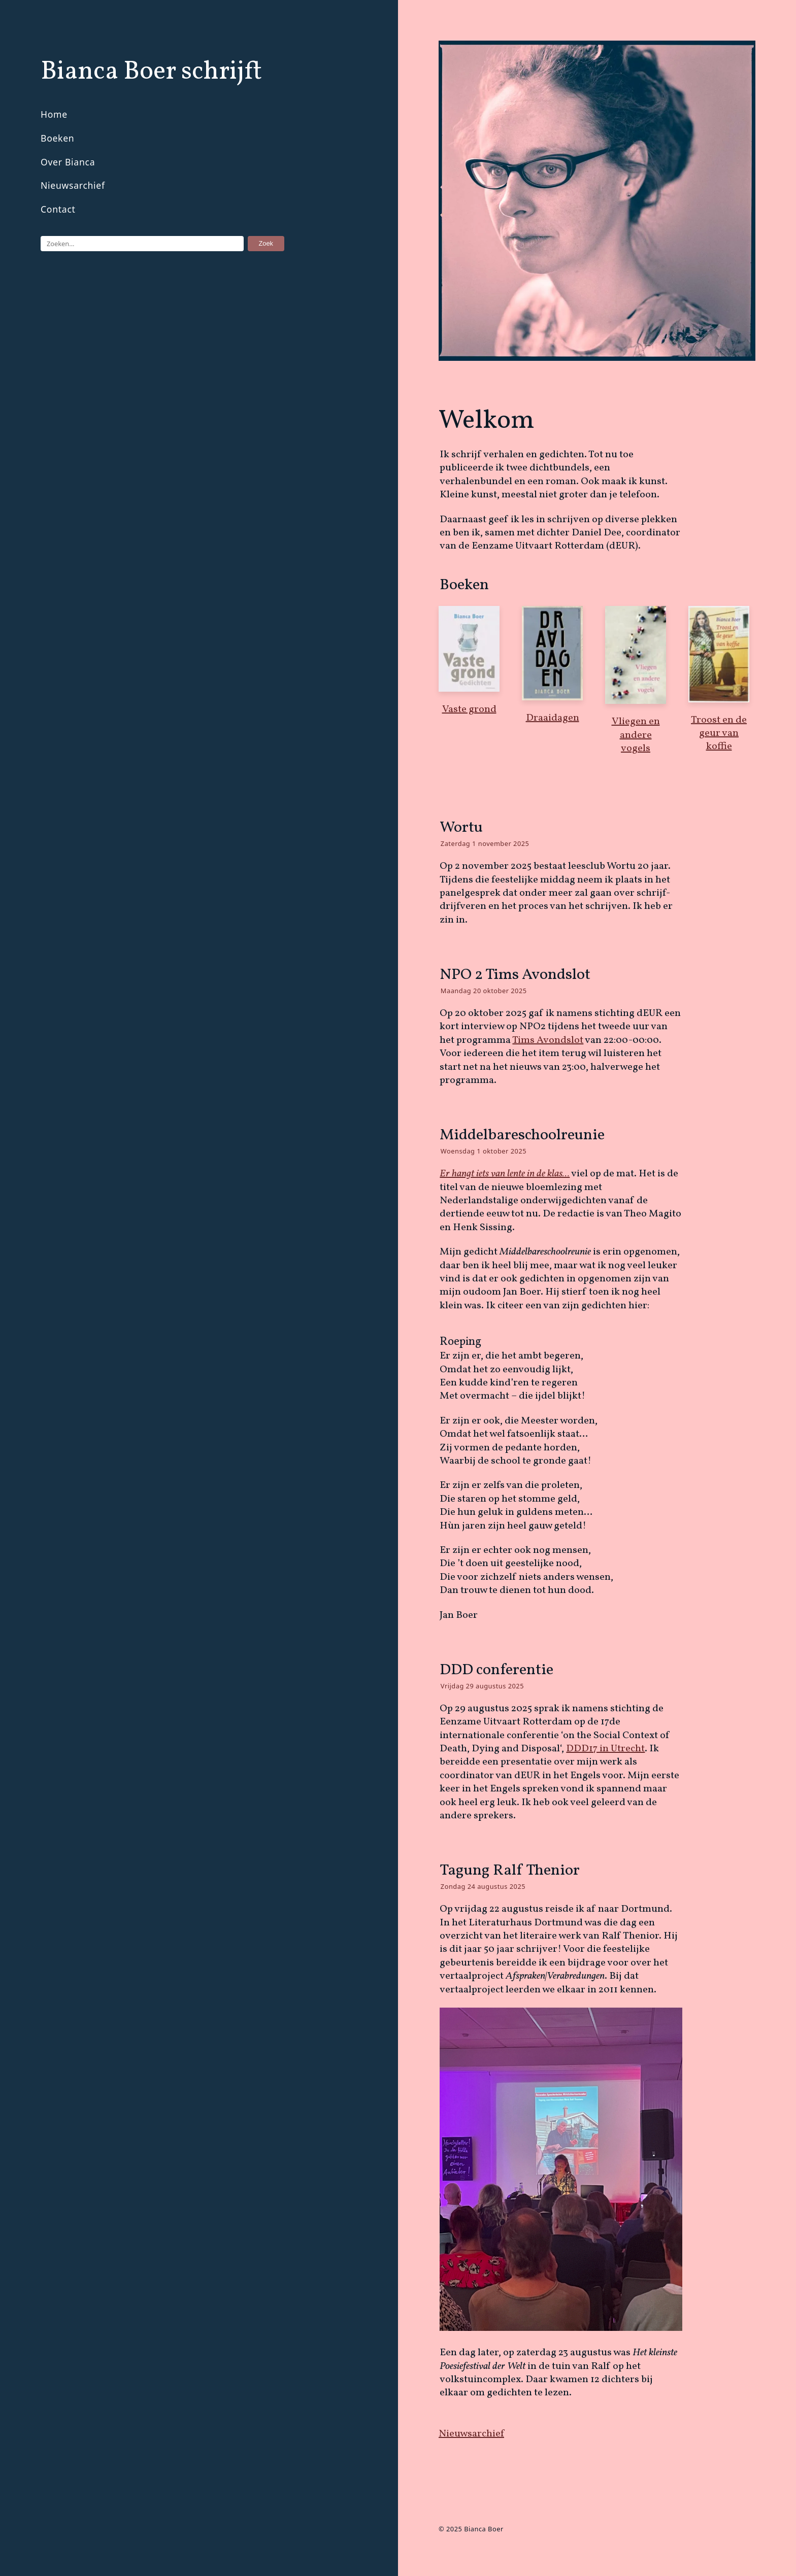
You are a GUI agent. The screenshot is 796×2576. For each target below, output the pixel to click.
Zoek (266, 243)
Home (54, 114)
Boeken (57, 138)
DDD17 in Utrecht (605, 1749)
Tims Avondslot (547, 1040)
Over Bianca (68, 162)
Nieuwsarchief (73, 185)
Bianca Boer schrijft (151, 72)
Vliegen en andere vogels (635, 681)
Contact (58, 209)
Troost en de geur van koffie (718, 680)
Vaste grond (469, 661)
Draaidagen (552, 665)
